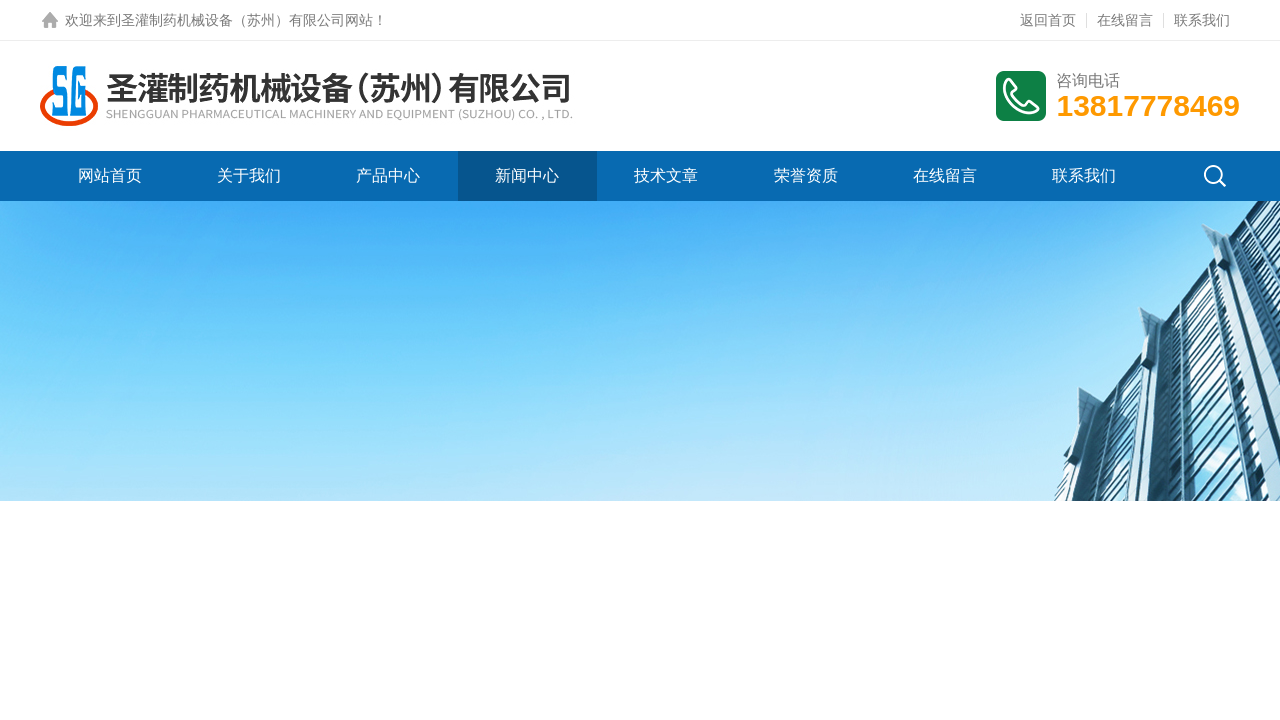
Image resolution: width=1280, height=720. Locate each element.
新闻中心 (527, 175)
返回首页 (1048, 20)
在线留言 (1125, 20)
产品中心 (388, 175)
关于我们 (249, 175)
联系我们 (1202, 20)
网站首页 (110, 175)
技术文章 (666, 175)
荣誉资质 (806, 175)
